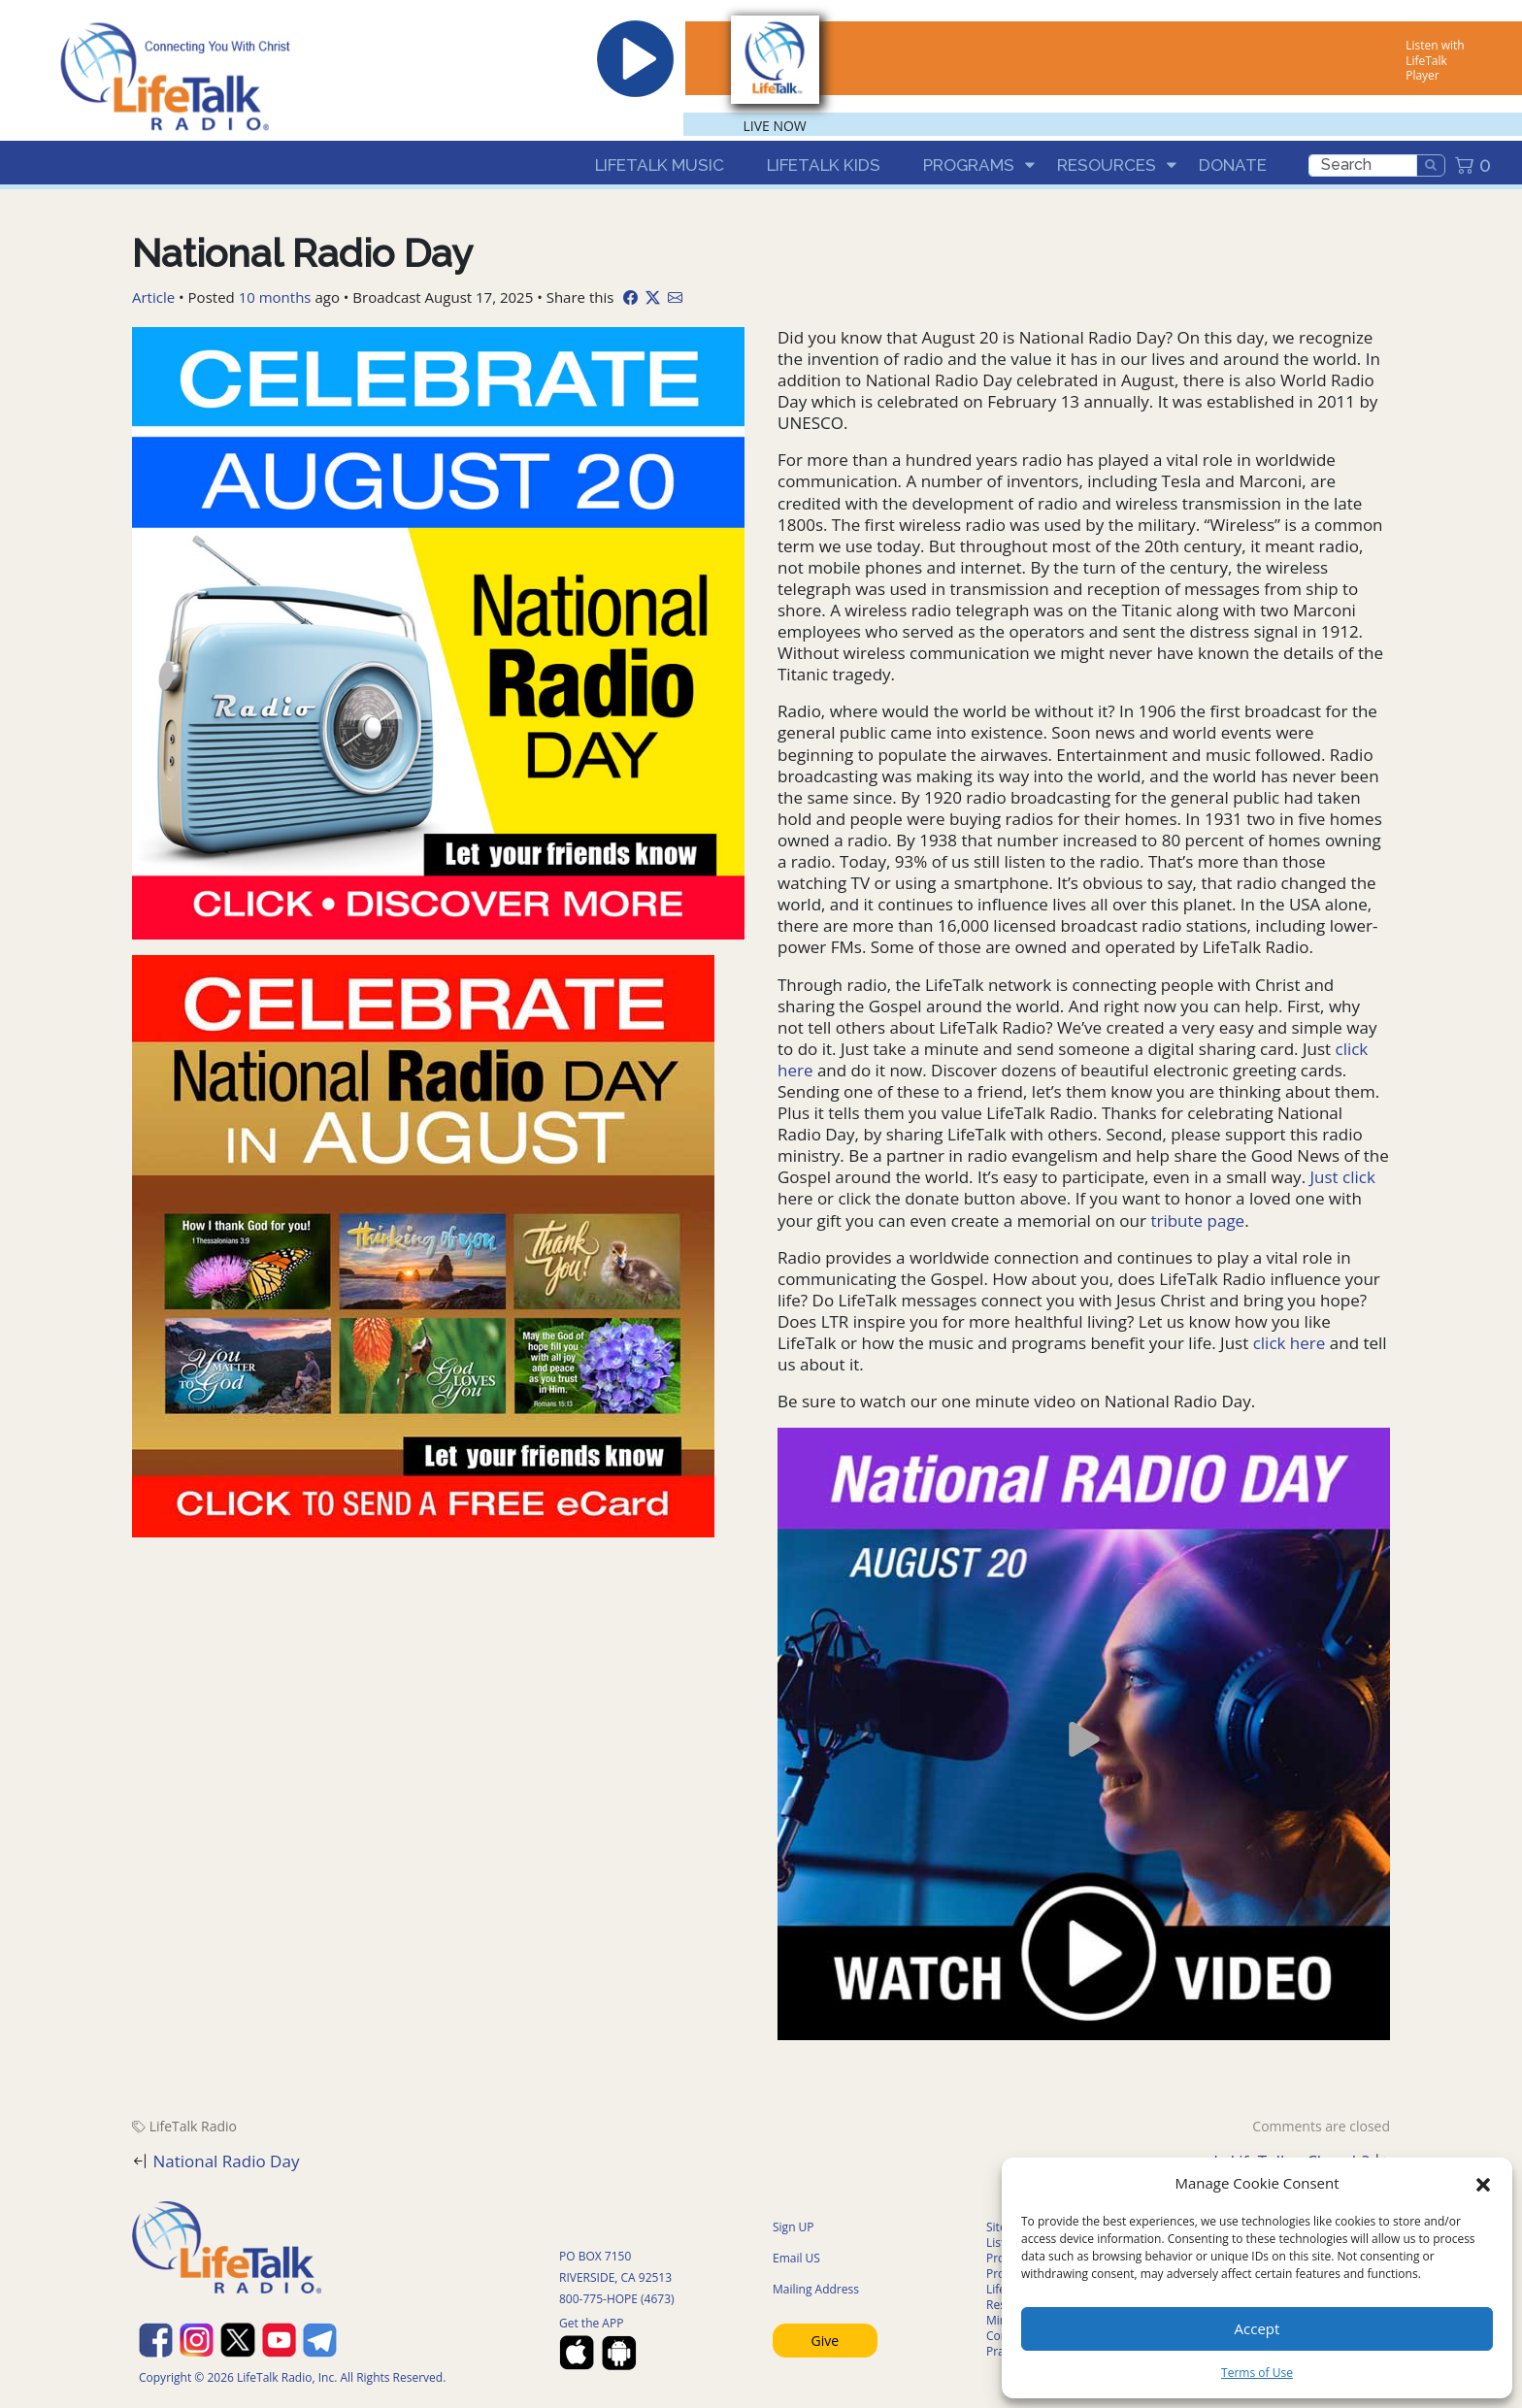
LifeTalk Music (659, 165)
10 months (275, 297)
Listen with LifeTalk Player (1435, 60)
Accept (1257, 2328)
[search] (1362, 165)
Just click (1342, 1177)
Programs (968, 165)
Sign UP (793, 2227)
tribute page (1195, 1220)
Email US (796, 2258)
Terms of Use (1257, 2372)
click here (1289, 1343)
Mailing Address (816, 2289)
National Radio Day (225, 2161)
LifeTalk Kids (823, 165)
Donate (1233, 165)
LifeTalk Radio (193, 2126)
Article (153, 297)
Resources (1106, 165)
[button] (1483, 2183)
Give (825, 2340)
